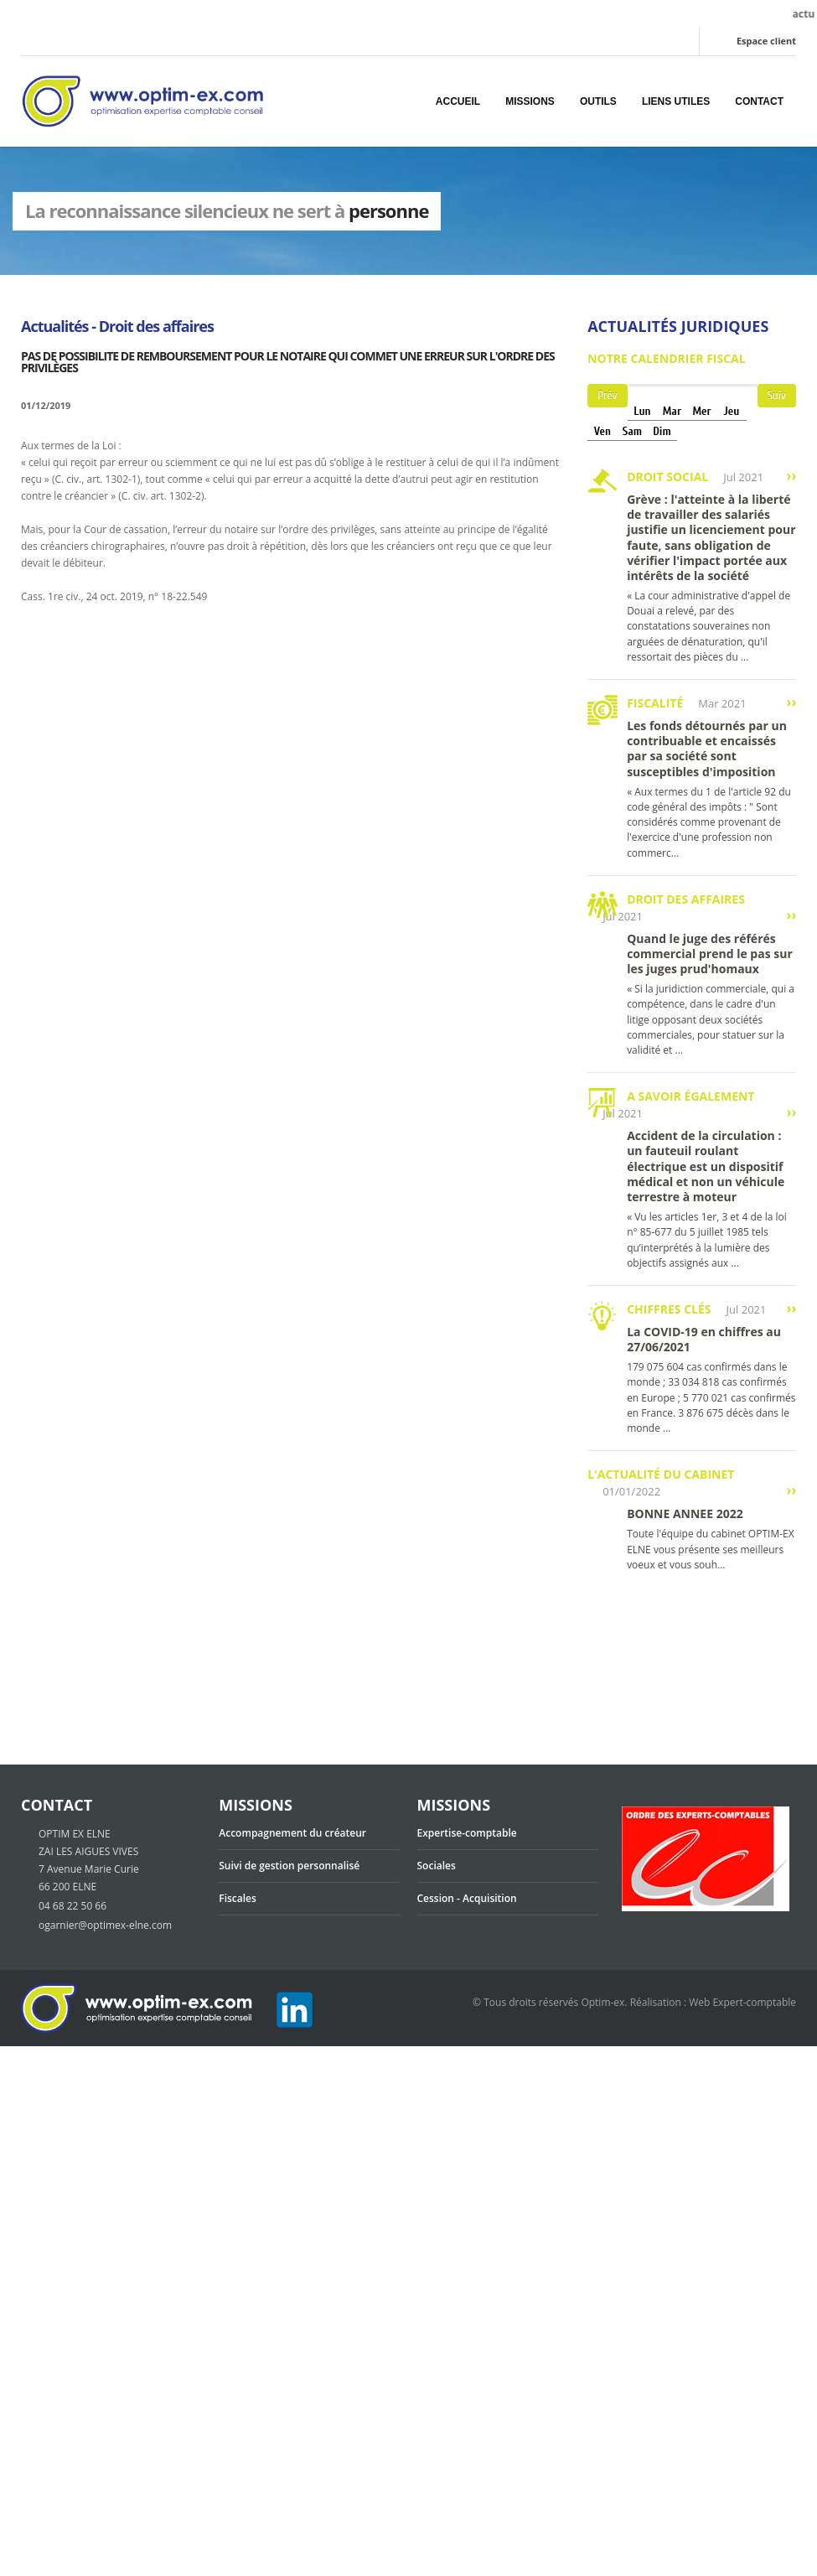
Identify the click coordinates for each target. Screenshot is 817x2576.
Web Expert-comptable (742, 2002)
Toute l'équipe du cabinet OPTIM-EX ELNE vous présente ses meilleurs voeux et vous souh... (710, 1548)
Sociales (436, 1865)
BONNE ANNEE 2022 (685, 1513)
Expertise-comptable (467, 1833)
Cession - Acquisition (467, 1898)
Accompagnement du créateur (292, 1833)
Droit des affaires (686, 899)
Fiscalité (655, 703)
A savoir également (690, 1096)
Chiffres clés (669, 1309)
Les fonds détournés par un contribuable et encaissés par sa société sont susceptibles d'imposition (707, 749)
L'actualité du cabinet (660, 1474)
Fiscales (237, 1898)
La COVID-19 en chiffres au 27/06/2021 (704, 1339)
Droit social (667, 477)
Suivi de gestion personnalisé (289, 1865)
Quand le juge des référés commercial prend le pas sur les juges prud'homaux (710, 953)
